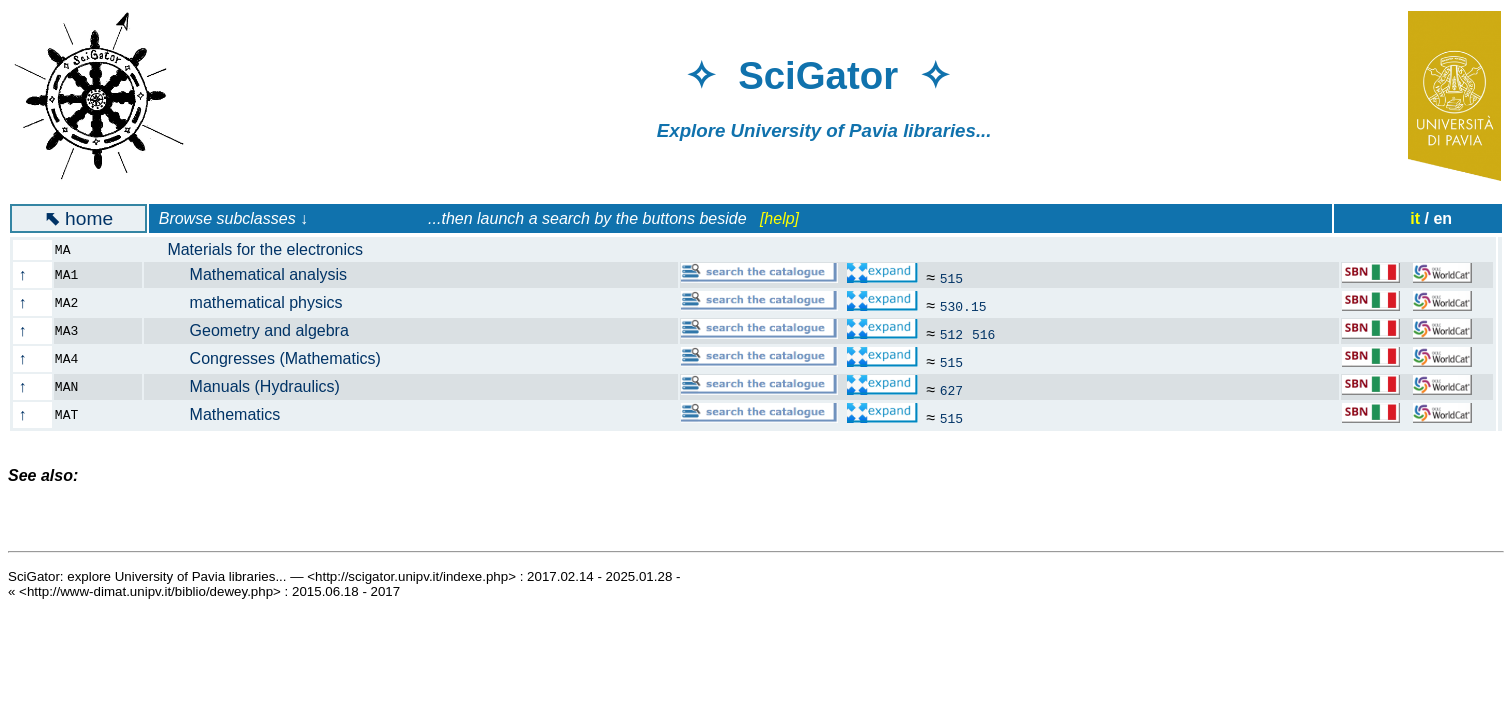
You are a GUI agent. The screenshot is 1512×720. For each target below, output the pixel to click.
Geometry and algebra (258, 330)
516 (983, 334)
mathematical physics (255, 302)
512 (951, 334)
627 (951, 390)
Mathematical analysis (257, 274)
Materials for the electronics (265, 249)
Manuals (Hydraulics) (253, 386)
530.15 (963, 306)
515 (951, 278)
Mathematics (223, 414)
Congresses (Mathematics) (274, 358)
